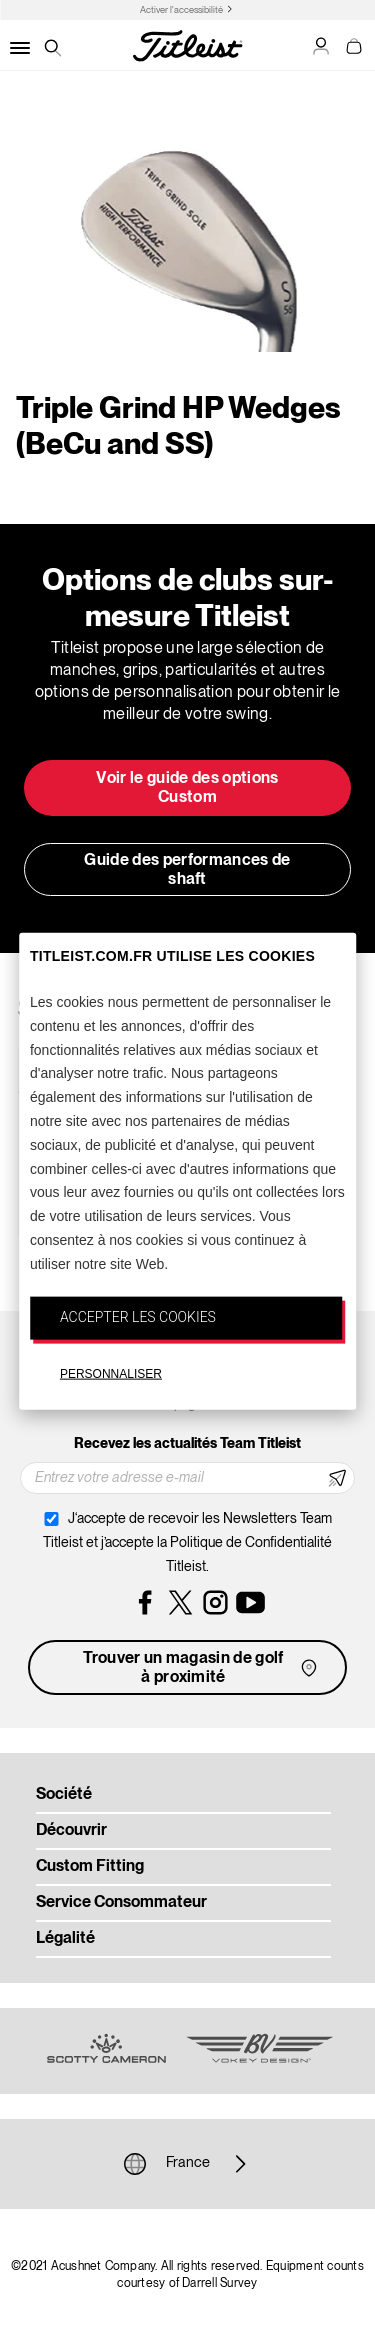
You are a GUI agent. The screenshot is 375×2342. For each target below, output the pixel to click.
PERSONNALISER (111, 1374)
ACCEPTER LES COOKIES (138, 1316)
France (188, 2164)
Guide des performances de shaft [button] (187, 870)
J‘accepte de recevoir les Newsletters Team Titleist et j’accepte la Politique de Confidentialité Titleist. (187, 1543)
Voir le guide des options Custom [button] (187, 788)
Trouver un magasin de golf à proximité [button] (202, 1668)
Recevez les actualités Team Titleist (187, 1444)
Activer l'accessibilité (181, 10)
